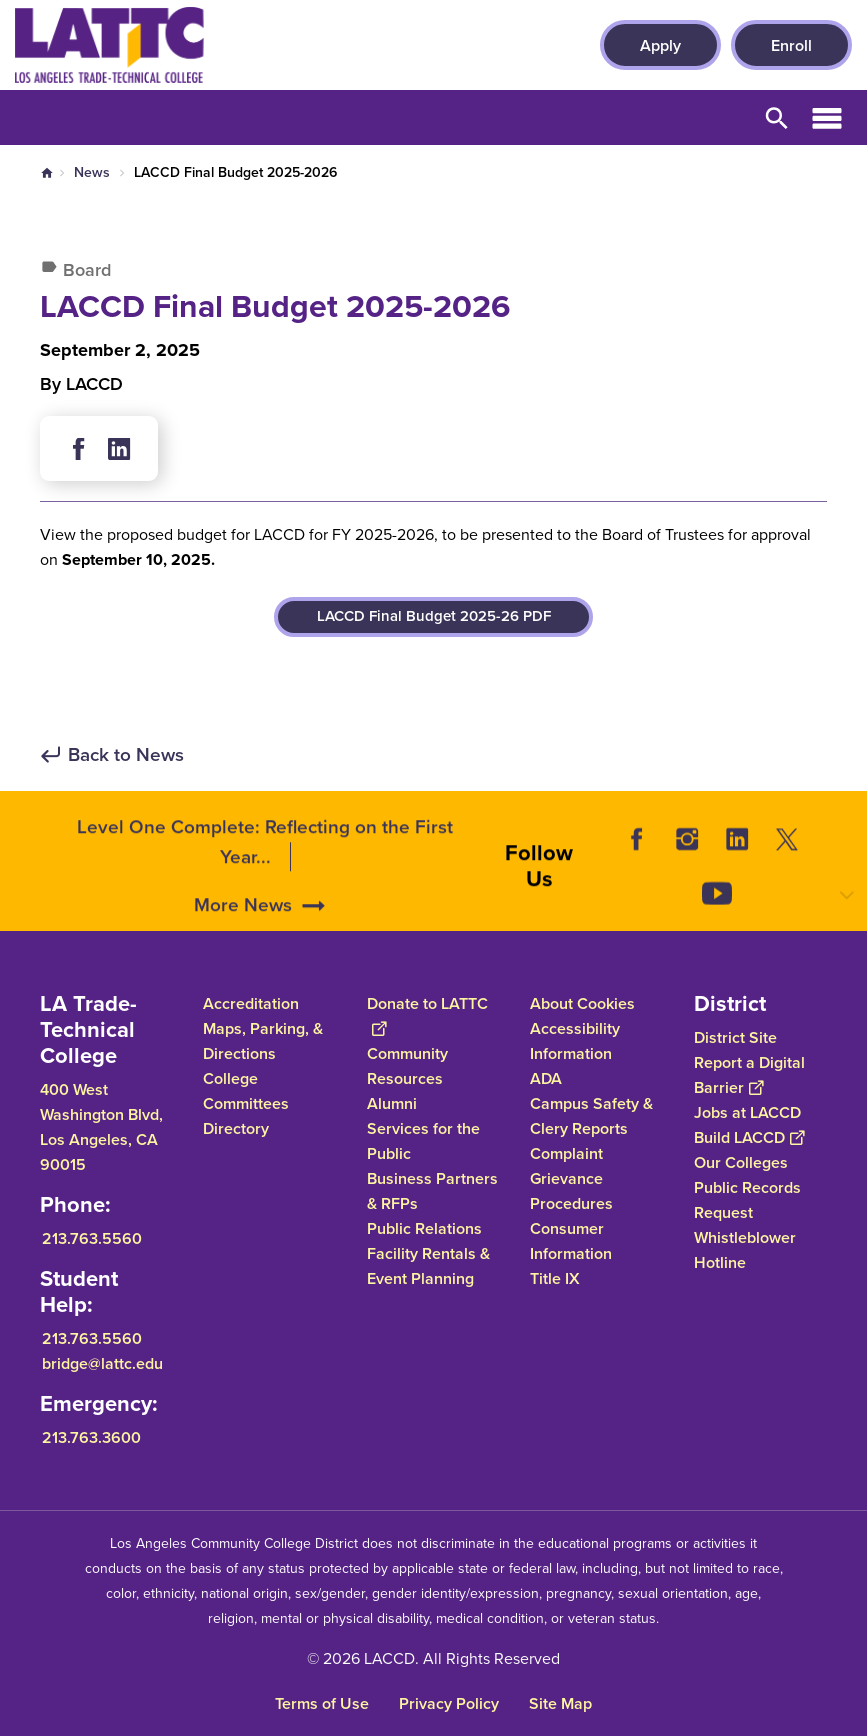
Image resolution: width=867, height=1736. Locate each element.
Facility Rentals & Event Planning (428, 1266)
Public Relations (424, 1228)
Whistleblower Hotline (745, 1250)
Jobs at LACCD (747, 1112)
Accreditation (251, 1003)
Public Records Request (747, 1200)
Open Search (777, 117)
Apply (660, 45)
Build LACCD (749, 1137)
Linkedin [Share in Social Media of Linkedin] (119, 449)
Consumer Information (571, 1241)
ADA (546, 1078)
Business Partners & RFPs (432, 1191)
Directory (236, 1128)
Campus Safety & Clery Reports (591, 1116)
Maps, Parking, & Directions (263, 1041)
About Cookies (582, 1003)
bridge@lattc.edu (102, 1363)
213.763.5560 (92, 1238)
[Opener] (847, 911)
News (92, 172)
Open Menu (827, 117)
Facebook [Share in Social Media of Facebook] (79, 449)
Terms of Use (322, 1703)
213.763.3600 (91, 1437)
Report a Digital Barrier (749, 1075)
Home (47, 173)
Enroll (791, 45)
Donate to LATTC (427, 1016)
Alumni (392, 1103)
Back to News (126, 755)
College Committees (246, 1091)
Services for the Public (423, 1141)
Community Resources (407, 1066)
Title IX (555, 1278)
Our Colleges (741, 1162)
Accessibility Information (575, 1041)
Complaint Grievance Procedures (571, 1178)
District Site (735, 1037)
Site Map (560, 1703)
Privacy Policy (449, 1703)
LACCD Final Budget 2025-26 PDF (434, 616)
